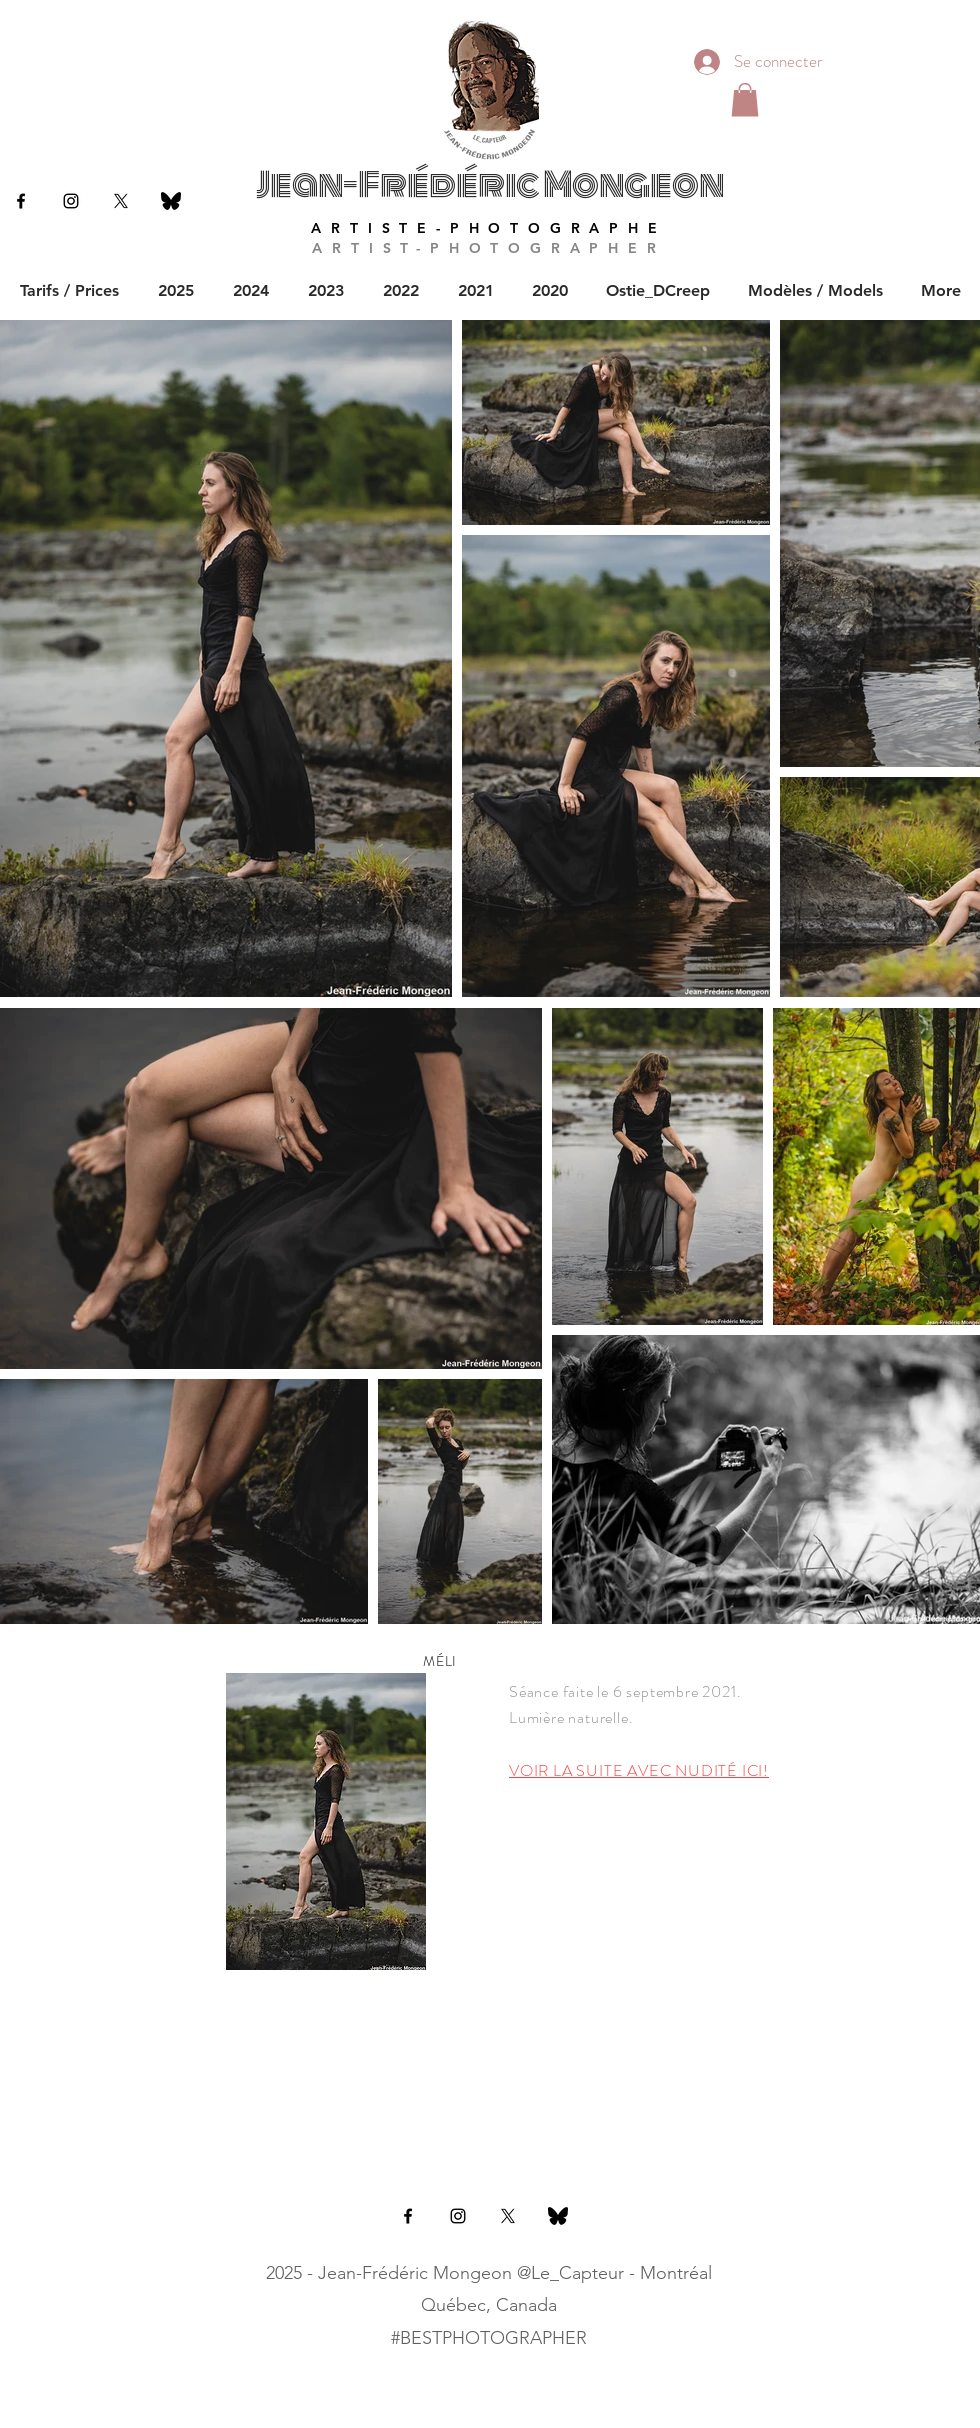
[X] (121, 201)
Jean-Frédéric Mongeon (490, 185)
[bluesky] (171, 201)
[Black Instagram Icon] (71, 201)
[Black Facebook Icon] (21, 201)
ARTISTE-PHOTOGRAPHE (488, 228)
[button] (745, 99)
